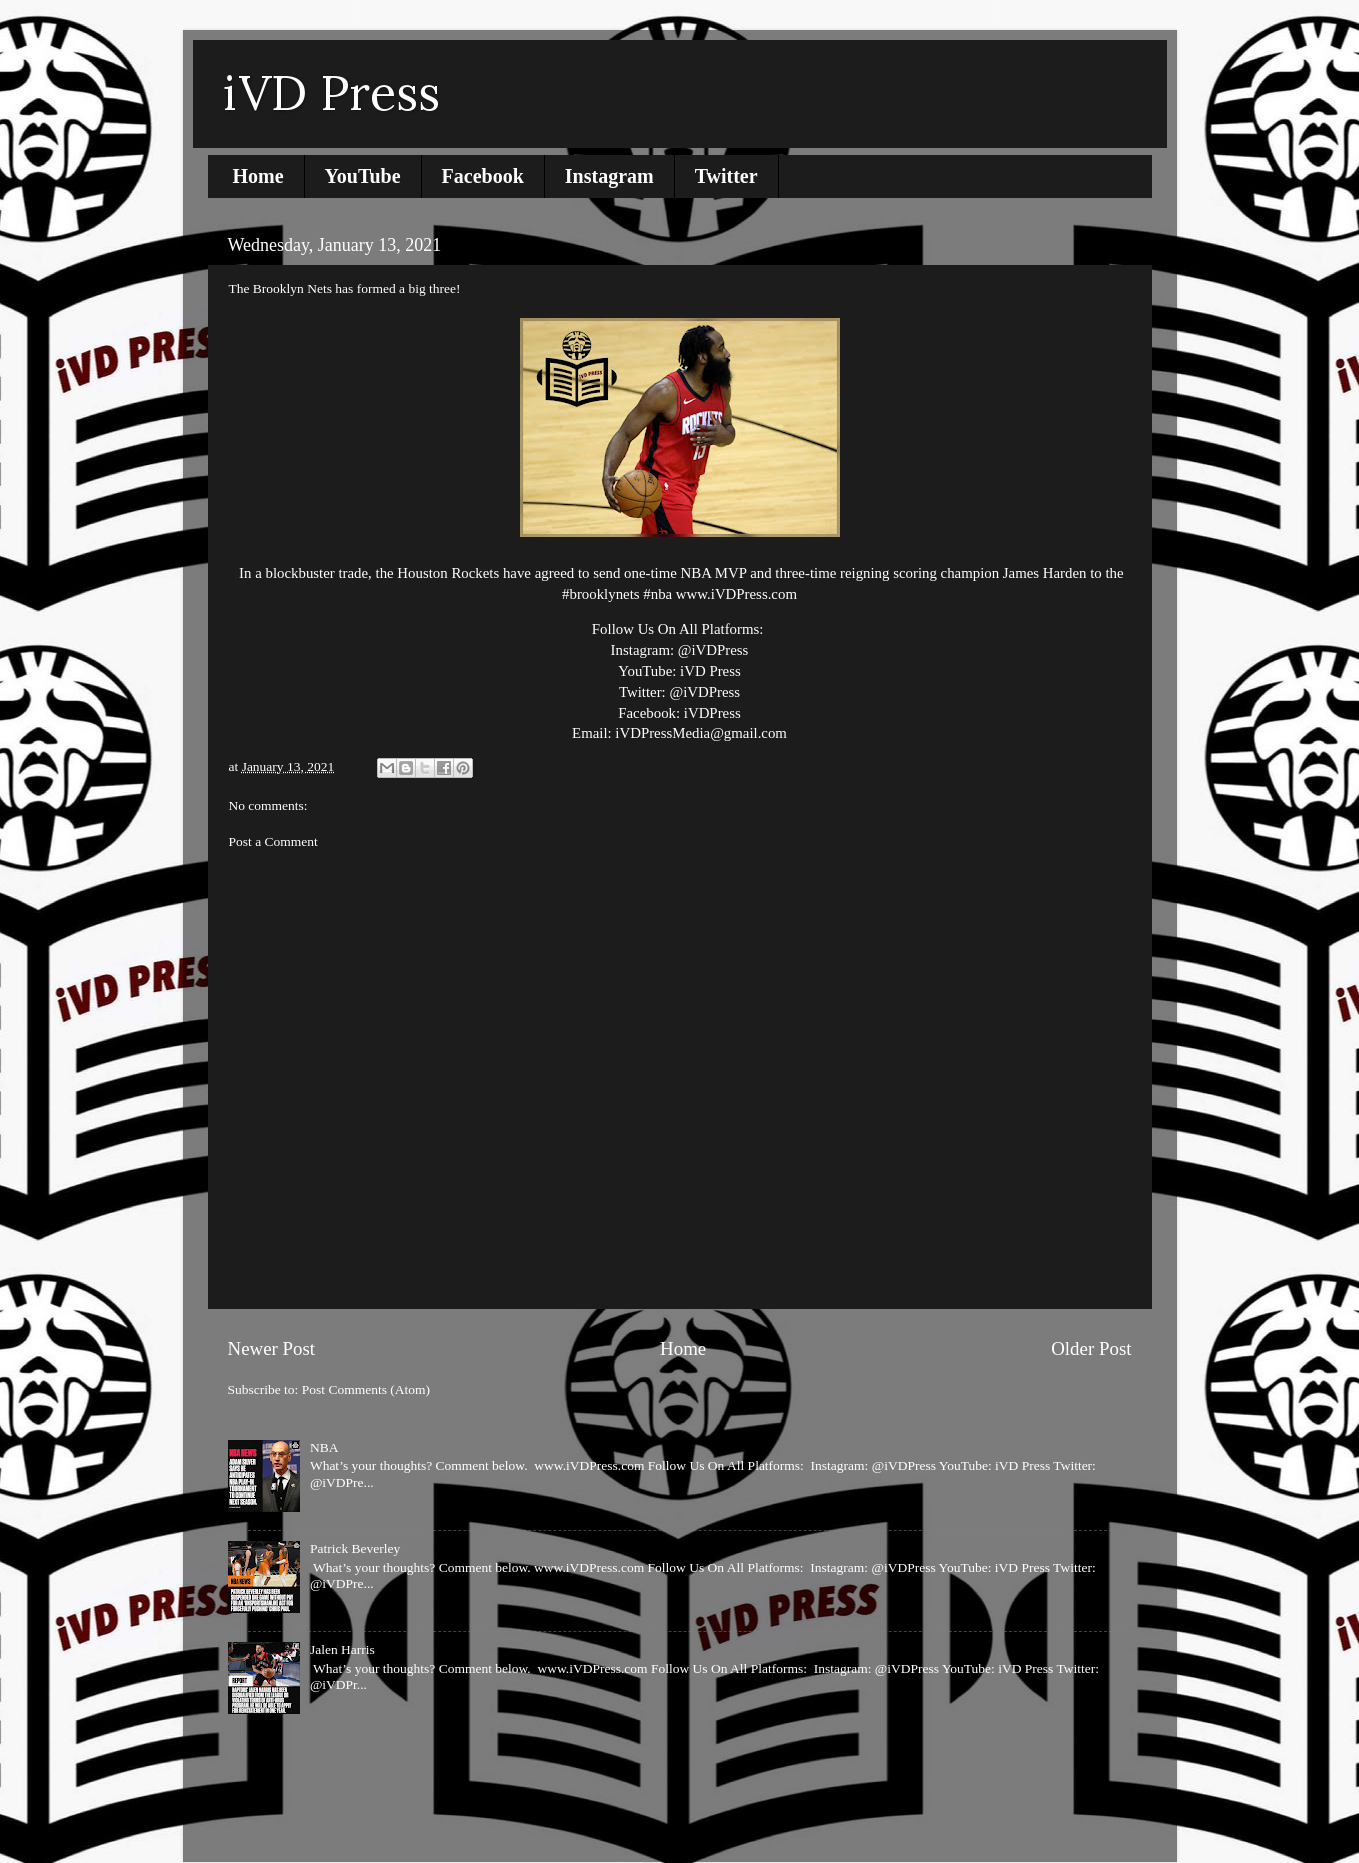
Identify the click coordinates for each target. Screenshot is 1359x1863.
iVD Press (331, 92)
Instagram (609, 176)
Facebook (483, 176)
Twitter (726, 176)
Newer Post (272, 1348)
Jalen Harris (342, 1649)
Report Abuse (274, 1772)
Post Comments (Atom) (366, 1389)
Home (258, 176)
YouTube (363, 176)
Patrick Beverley (355, 1548)
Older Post (1091, 1348)
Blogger (807, 1822)
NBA (324, 1447)
